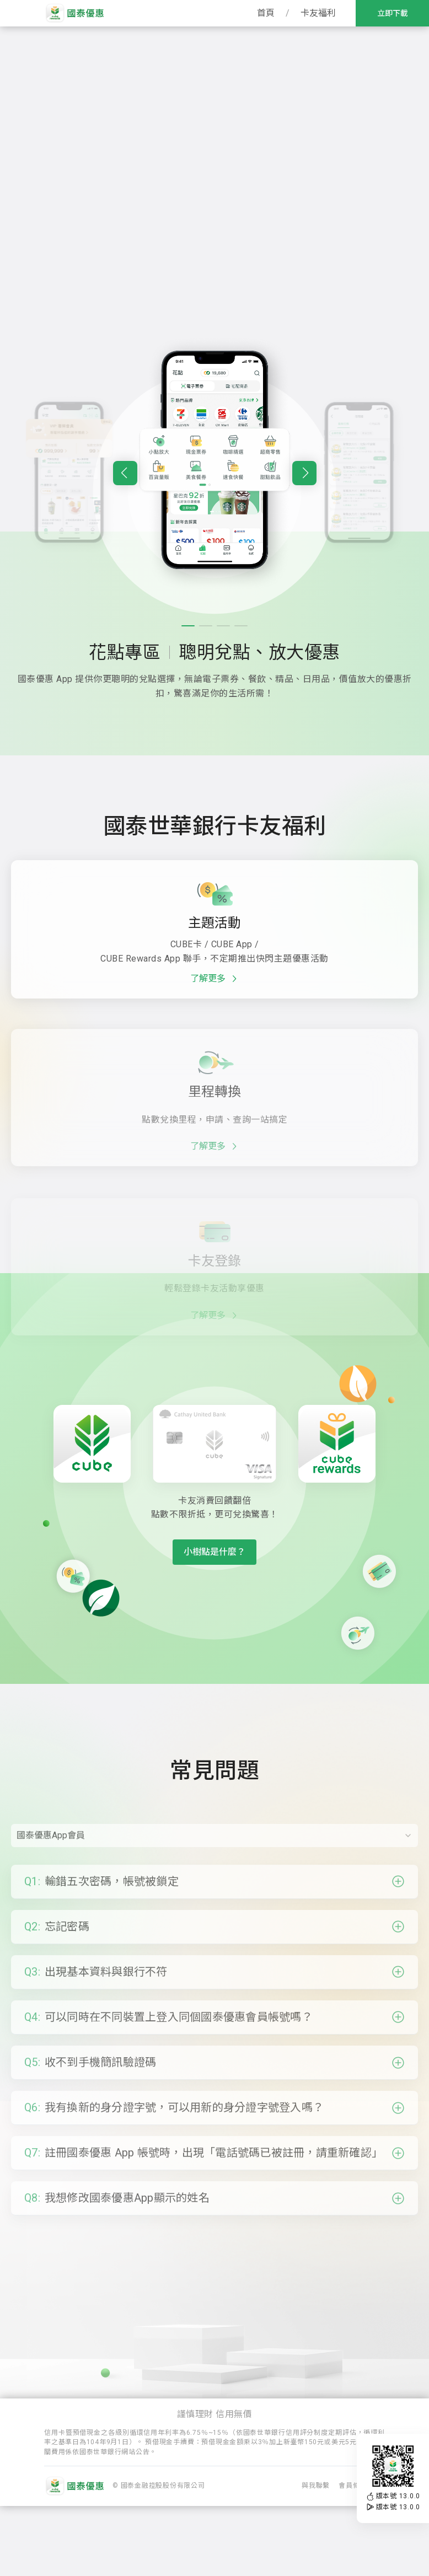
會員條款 (353, 2555)
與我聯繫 (316, 2555)
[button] (125, 526)
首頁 (266, 13)
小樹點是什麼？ (214, 1552)
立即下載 (392, 13)
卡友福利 (318, 13)
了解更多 (214, 1032)
